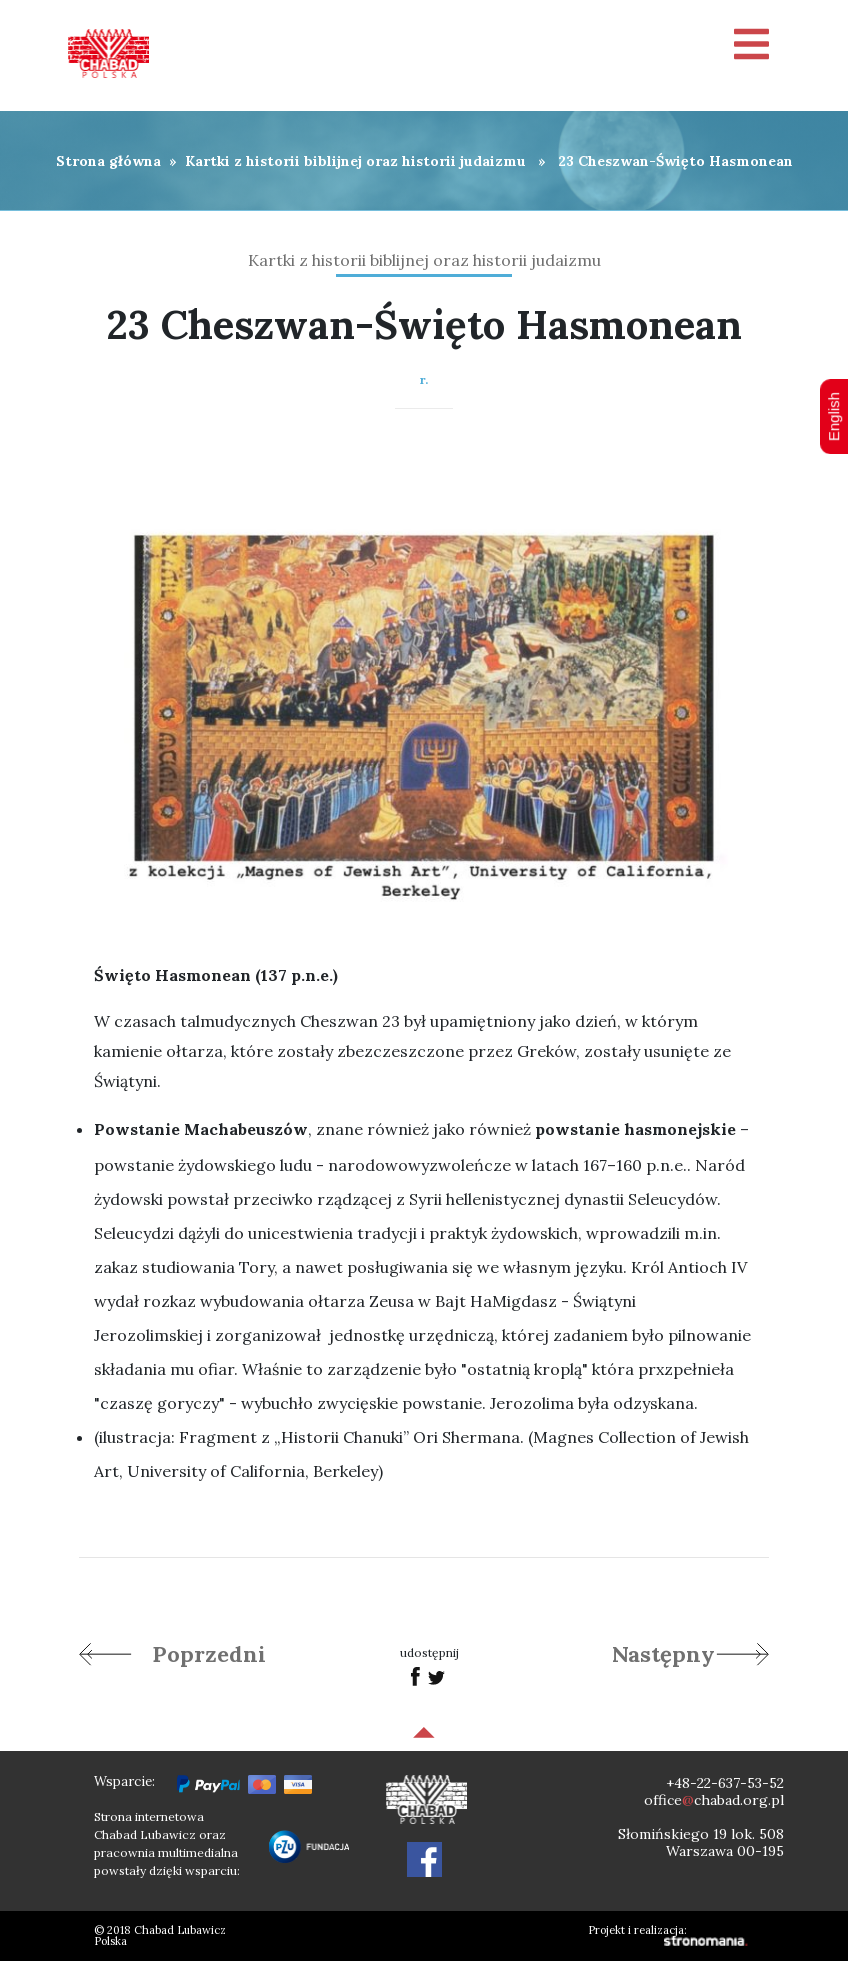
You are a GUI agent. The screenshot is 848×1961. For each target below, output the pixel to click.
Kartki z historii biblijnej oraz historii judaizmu (355, 161)
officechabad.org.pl (714, 1800)
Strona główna (108, 161)
